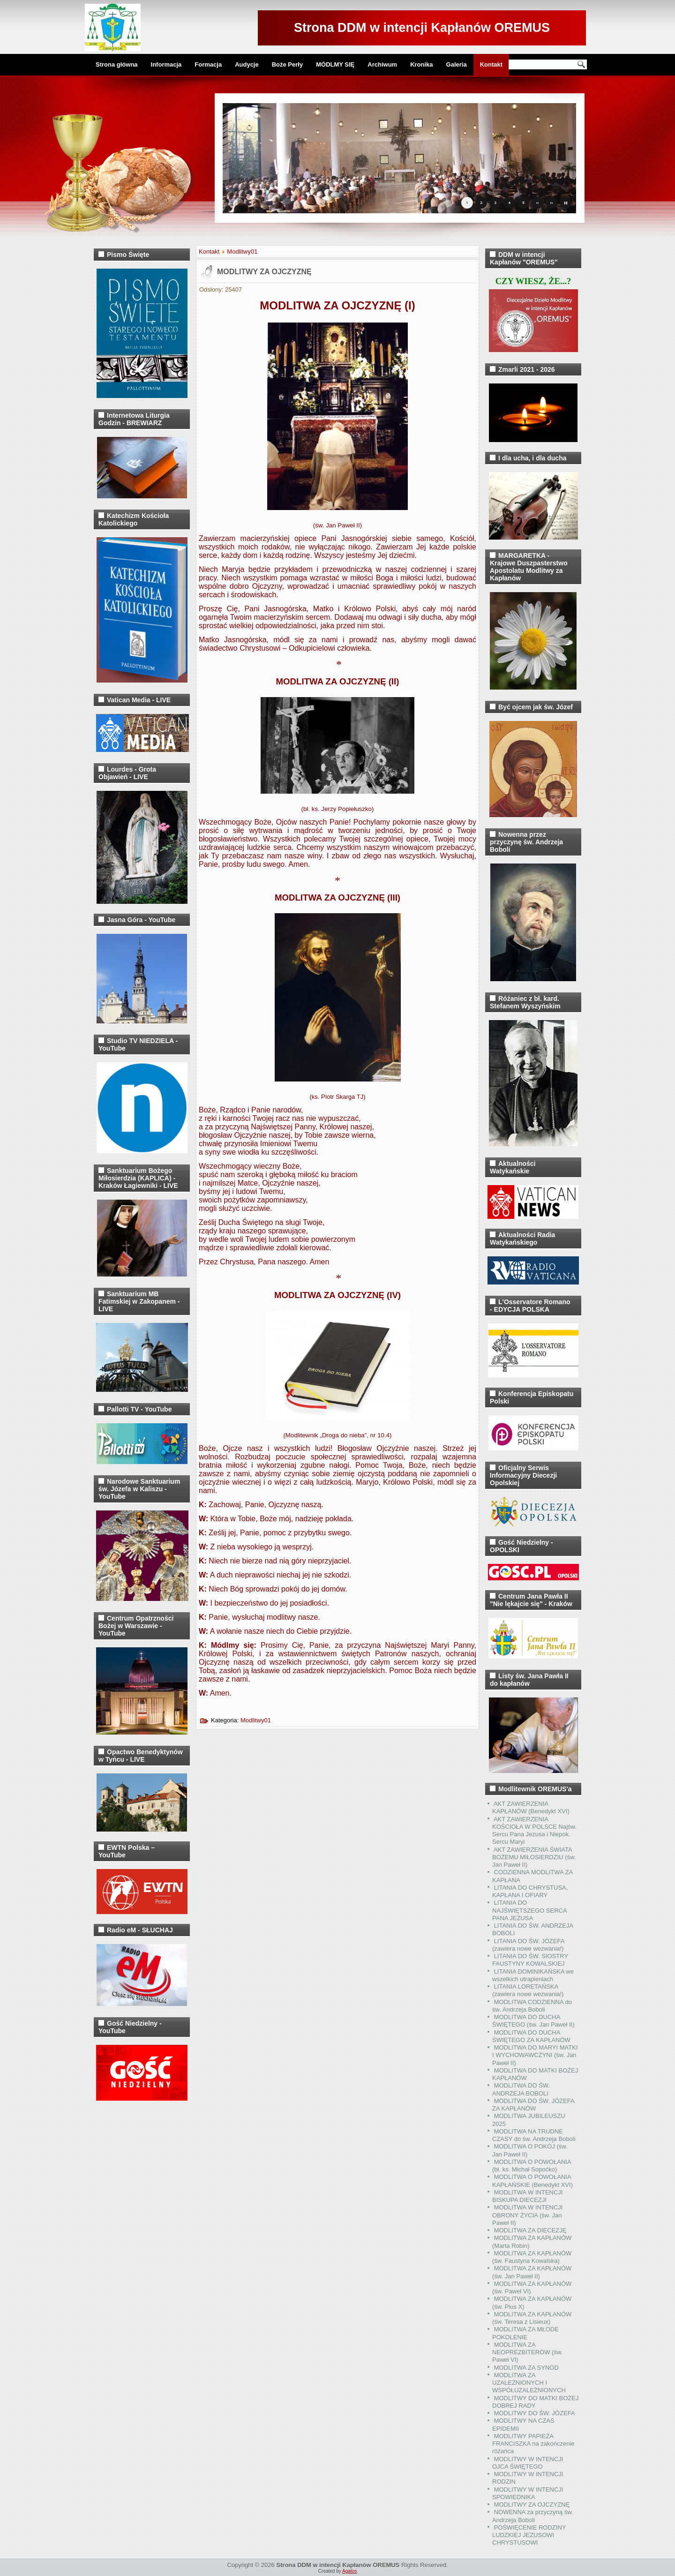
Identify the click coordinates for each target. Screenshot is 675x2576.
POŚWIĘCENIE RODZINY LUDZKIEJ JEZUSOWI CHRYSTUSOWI (529, 2535)
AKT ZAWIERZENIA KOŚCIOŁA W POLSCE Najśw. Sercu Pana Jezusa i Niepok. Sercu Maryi (534, 1831)
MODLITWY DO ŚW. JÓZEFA (534, 2413)
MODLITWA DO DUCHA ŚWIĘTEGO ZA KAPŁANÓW (531, 2036)
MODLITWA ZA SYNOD (526, 2367)
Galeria (456, 64)
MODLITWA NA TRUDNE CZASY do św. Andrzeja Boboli (534, 2135)
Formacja (208, 64)
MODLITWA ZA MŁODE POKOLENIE (525, 2333)
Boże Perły (287, 64)
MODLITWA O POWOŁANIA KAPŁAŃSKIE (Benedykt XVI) (532, 2180)
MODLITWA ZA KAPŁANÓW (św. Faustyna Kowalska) (531, 2257)
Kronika (421, 64)
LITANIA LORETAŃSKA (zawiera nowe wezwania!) (527, 1990)
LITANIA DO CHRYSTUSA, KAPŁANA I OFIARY (530, 1891)
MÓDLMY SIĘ (335, 64)
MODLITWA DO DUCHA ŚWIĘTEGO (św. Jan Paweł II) (533, 2020)
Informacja (166, 64)
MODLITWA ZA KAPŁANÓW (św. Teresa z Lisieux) (531, 2318)
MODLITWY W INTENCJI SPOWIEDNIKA (527, 2493)
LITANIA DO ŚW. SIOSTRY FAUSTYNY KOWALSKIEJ (530, 1960)
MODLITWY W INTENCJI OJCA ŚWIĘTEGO (527, 2463)
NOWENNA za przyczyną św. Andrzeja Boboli (532, 2515)
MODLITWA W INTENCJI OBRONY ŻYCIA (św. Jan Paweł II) (527, 2215)
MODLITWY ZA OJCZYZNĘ (264, 272)
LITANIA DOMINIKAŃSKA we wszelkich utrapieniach (533, 1975)
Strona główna (117, 64)
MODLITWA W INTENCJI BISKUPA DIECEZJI (527, 2196)
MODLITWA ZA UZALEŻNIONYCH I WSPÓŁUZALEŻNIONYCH (529, 2383)
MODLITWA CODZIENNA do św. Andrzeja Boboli (532, 2005)
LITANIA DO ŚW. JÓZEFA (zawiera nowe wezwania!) (528, 1945)
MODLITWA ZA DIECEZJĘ (530, 2230)
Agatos (349, 2571)
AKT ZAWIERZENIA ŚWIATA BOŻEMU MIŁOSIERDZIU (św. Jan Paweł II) (534, 1857)
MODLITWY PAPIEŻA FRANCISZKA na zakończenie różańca (533, 2444)
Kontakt (491, 64)
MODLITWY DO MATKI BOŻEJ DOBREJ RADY (535, 2402)
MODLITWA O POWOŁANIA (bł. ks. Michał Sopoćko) (531, 2165)
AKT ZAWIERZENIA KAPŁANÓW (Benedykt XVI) (531, 1807)
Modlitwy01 (242, 251)
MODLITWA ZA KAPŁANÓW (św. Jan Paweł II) (531, 2272)
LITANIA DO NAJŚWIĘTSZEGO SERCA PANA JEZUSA (529, 1910)
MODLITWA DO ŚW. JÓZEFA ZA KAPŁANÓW (533, 2104)
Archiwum (382, 64)
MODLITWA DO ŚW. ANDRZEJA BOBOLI (521, 2089)
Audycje (247, 64)
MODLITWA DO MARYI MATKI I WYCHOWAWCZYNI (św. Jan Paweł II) (535, 2055)
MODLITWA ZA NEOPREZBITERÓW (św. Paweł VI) (527, 2352)
